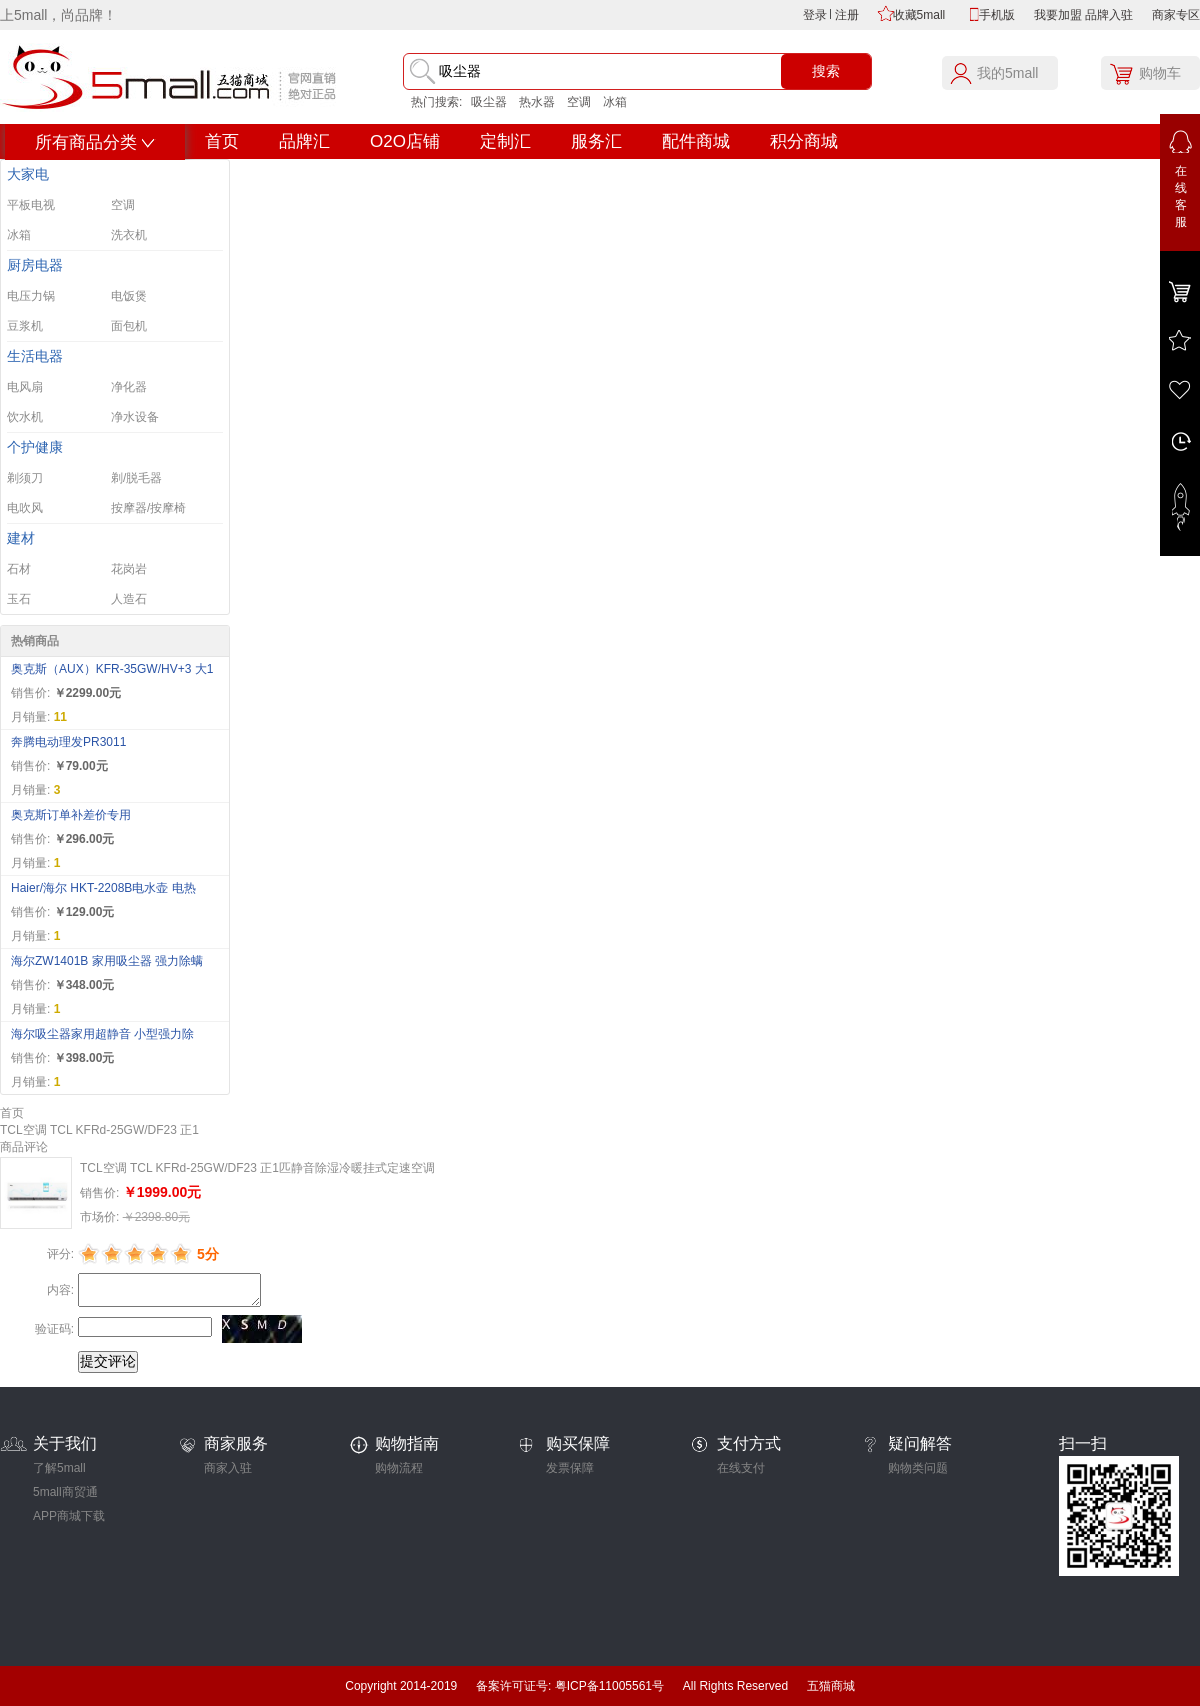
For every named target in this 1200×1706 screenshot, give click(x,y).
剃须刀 (25, 478)
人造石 (129, 599)
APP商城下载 (69, 1516)
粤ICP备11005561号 (609, 1686)
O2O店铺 (405, 141)
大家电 (28, 174)
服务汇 (596, 141)
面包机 (129, 326)
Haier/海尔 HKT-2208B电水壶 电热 (103, 888)
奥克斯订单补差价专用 (71, 815)
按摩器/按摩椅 (148, 508)
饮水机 (25, 417)
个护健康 (35, 447)
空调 (579, 102)
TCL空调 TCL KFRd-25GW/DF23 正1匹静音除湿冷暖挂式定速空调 (257, 1168)
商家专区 (1176, 15)
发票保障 (570, 1468)
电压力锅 (31, 296)
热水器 (537, 102)
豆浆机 (25, 326)
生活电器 (35, 356)
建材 (21, 538)
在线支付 (741, 1468)
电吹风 (25, 508)
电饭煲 (129, 296)
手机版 (997, 15)
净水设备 (135, 417)
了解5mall (59, 1468)
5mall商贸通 (65, 1492)
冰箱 (615, 102)
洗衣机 (129, 235)
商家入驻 (228, 1468)
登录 (815, 15)
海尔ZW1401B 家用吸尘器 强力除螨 (107, 961)
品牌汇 (304, 141)
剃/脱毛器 (136, 478)
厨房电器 (35, 265)
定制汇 (505, 141)
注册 (847, 15)
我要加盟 (1058, 15)
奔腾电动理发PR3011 (68, 742)
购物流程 (399, 1468)
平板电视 (31, 205)
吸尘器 (489, 102)
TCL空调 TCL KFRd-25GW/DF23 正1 (99, 1130)
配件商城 (696, 141)
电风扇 (25, 387)
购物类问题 (918, 1468)
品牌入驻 (1109, 15)
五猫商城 (831, 1686)
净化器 (129, 387)
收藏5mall (919, 15)
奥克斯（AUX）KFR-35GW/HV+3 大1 (112, 669)
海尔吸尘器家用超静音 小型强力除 (102, 1034)
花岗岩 (129, 569)
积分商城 (804, 141)
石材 (19, 569)
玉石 (19, 599)
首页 (222, 141)
